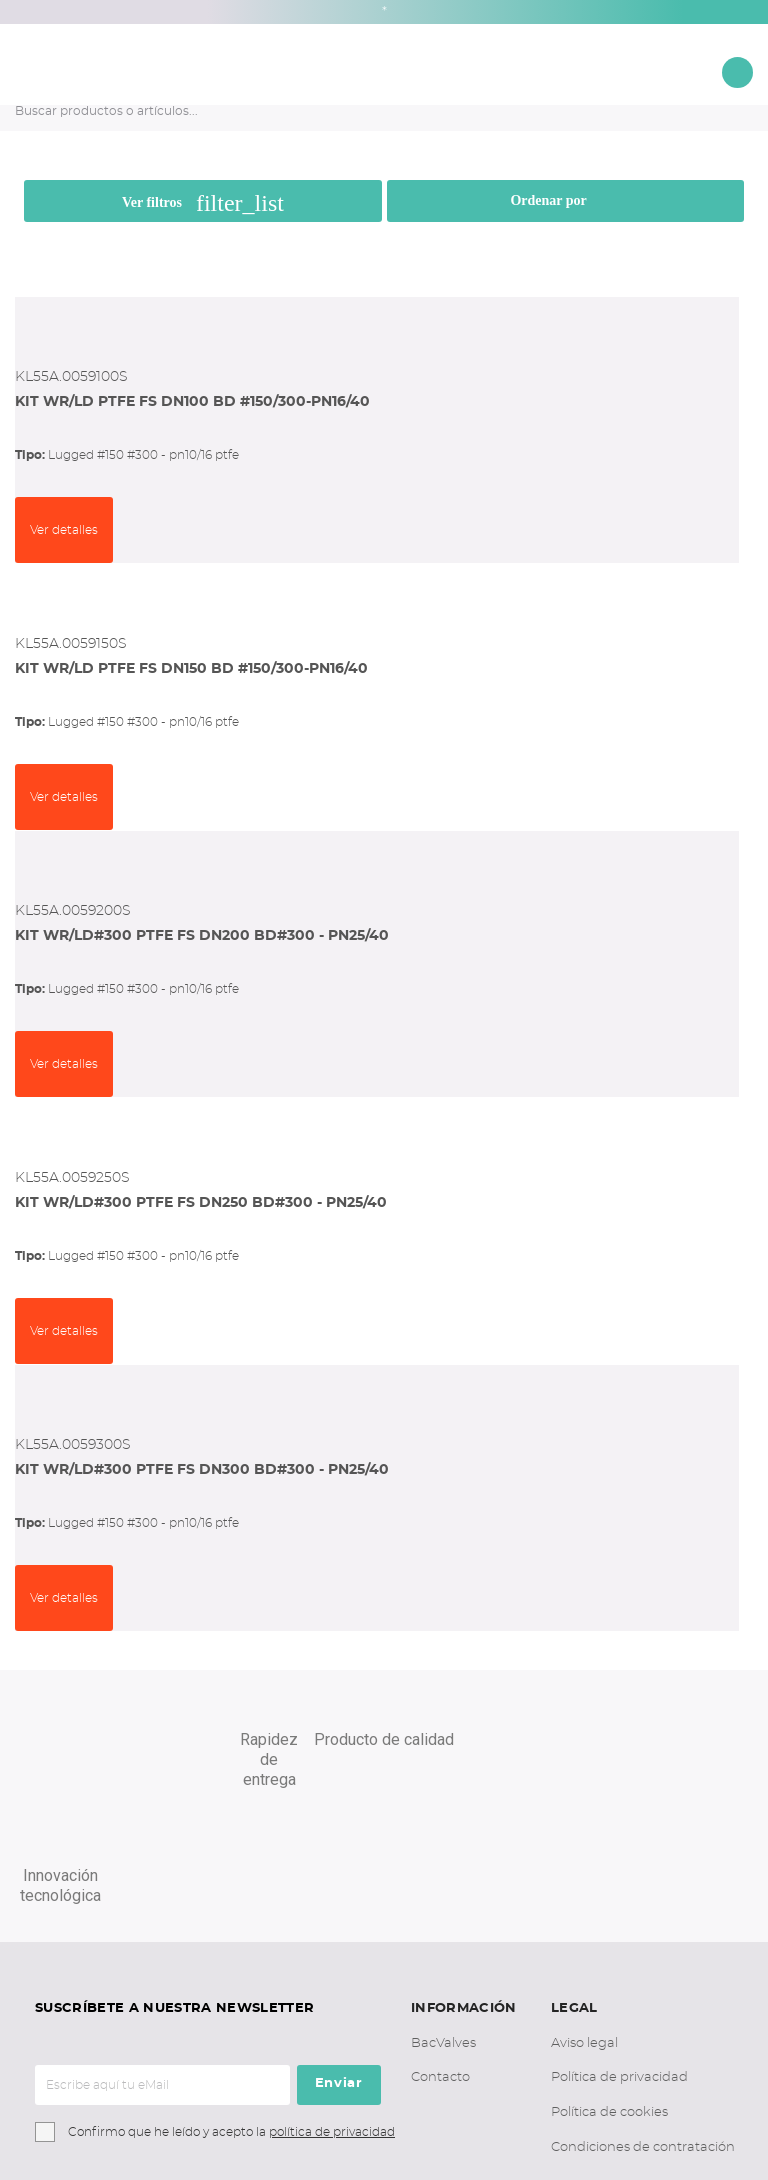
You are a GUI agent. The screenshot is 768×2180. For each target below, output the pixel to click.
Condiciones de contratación (643, 2031)
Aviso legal (584, 1927)
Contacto (440, 1961)
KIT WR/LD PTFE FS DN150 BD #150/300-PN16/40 (191, 669)
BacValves (443, 1927)
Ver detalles (64, 530)
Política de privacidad (619, 1961)
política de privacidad (332, 2016)
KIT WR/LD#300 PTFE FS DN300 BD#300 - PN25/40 (202, 1470)
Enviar (339, 1967)
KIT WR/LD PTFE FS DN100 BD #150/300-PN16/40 (192, 402)
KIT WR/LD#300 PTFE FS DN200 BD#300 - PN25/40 (202, 936)
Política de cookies (609, 1996)
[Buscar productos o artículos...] (356, 111)
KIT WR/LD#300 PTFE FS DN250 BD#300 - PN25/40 (201, 1203)
